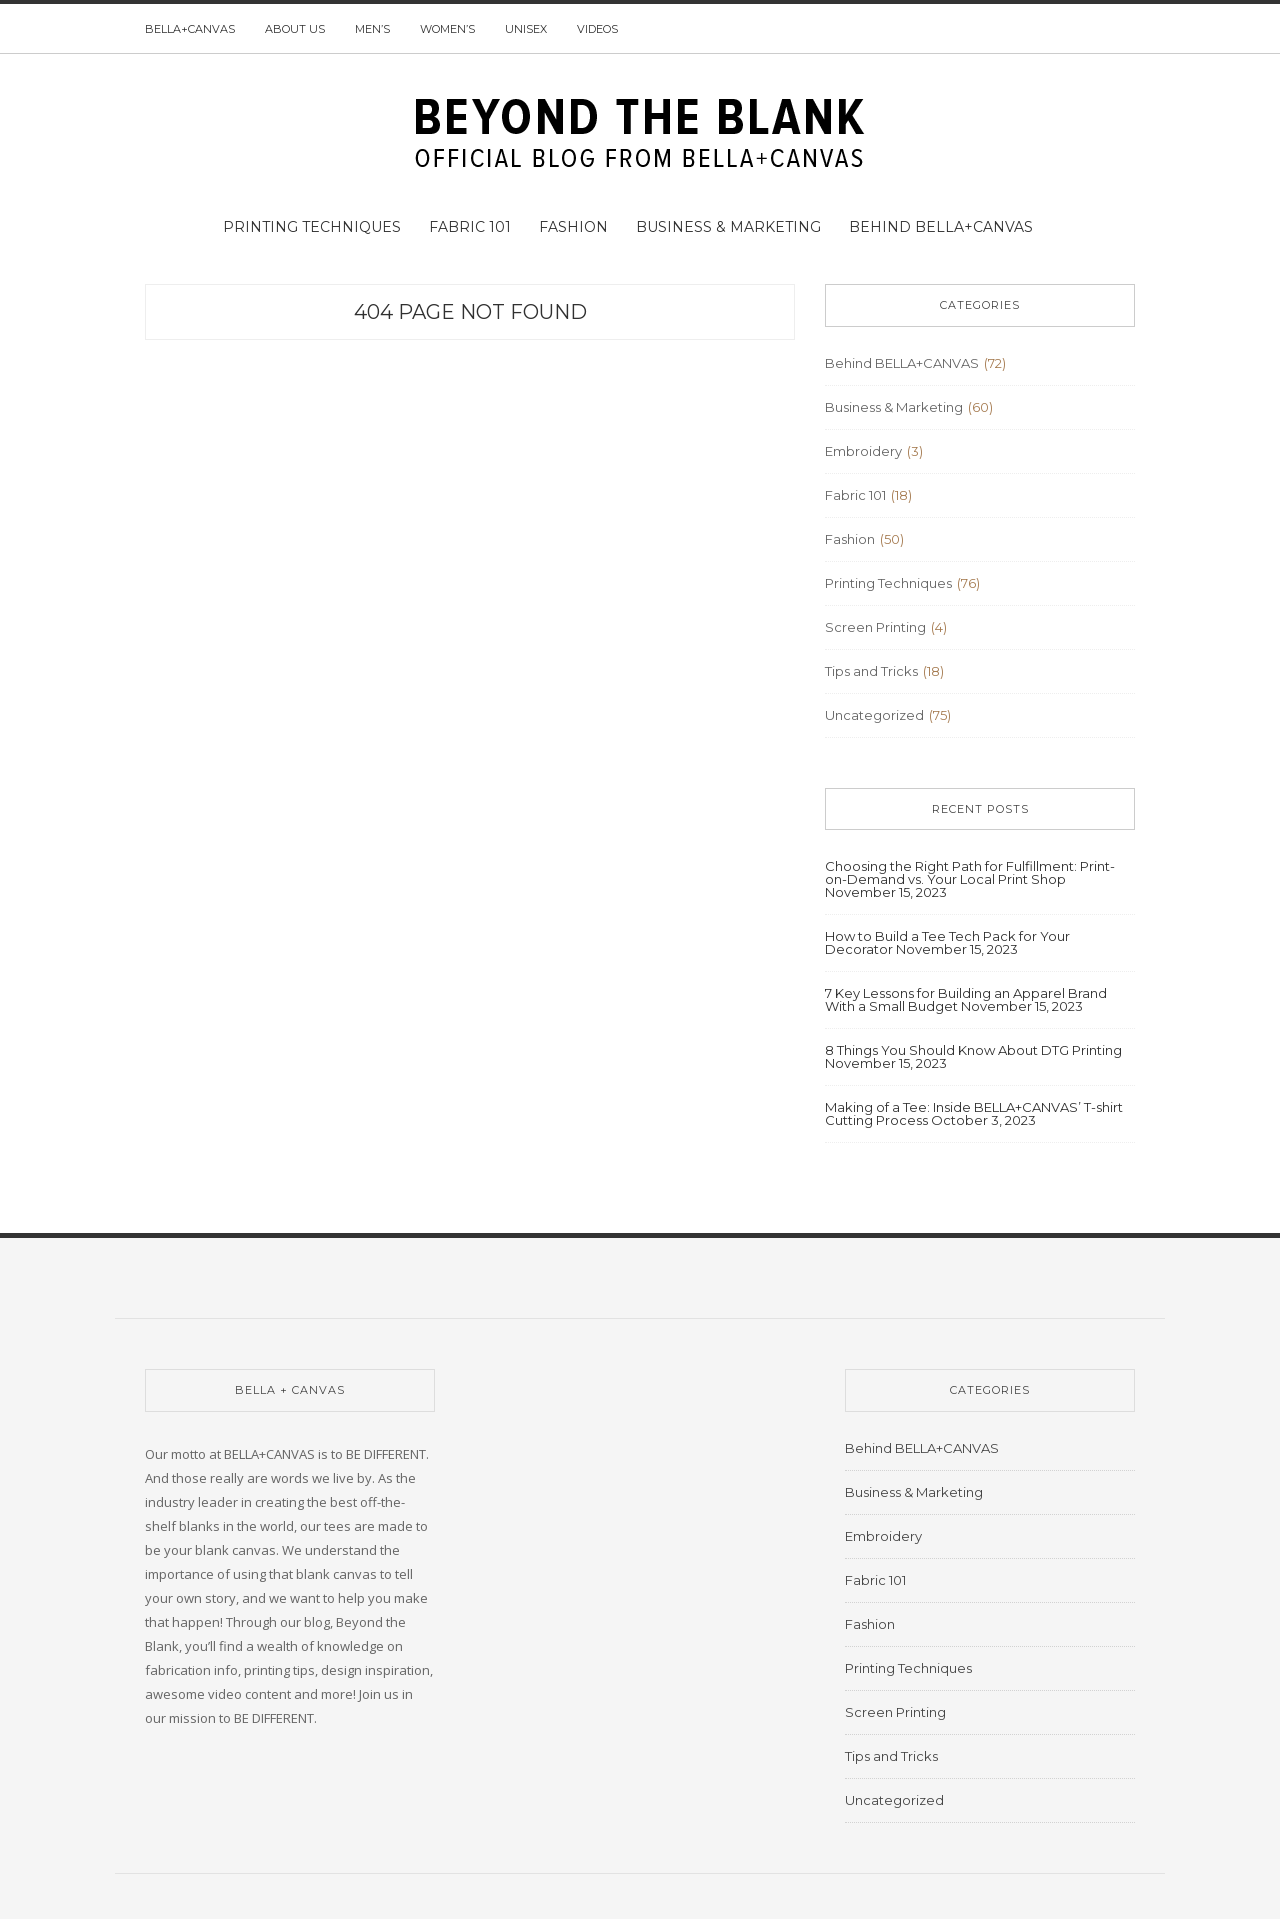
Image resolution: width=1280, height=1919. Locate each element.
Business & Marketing (728, 227)
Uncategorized (874, 715)
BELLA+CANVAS (190, 29)
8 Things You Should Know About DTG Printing (973, 1050)
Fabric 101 (470, 227)
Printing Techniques (312, 227)
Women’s (447, 29)
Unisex (526, 29)
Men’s (372, 29)
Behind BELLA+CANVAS (941, 227)
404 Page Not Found (470, 312)
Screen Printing (875, 627)
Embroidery (863, 451)
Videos (597, 29)
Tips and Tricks (871, 671)
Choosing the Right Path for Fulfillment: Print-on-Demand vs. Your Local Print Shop (970, 872)
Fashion (573, 227)
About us (295, 29)
